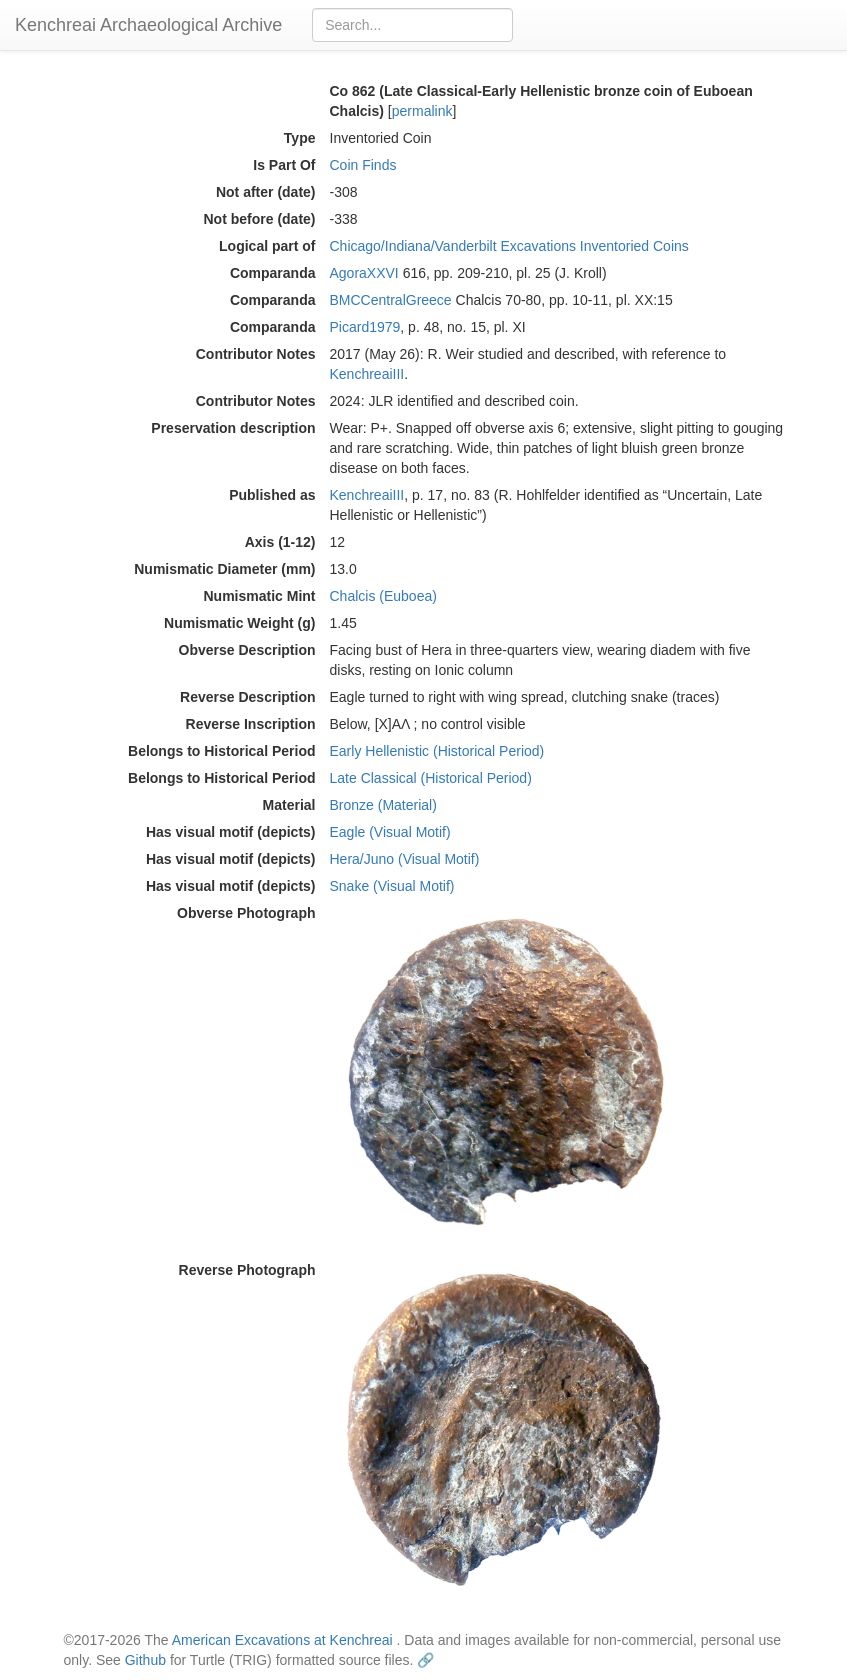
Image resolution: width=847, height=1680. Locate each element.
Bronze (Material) (383, 805)
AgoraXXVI (364, 273)
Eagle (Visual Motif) (390, 832)
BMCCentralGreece (391, 300)
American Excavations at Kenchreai (282, 1640)
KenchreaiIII (367, 374)
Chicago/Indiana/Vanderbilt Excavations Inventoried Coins (509, 246)
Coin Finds (363, 165)
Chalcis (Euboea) (383, 596)
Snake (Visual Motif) (392, 886)
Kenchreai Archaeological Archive (148, 25)
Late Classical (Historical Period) (431, 778)
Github (145, 1660)
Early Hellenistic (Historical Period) (437, 751)
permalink (422, 111)
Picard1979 (365, 327)
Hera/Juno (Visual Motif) (405, 859)
